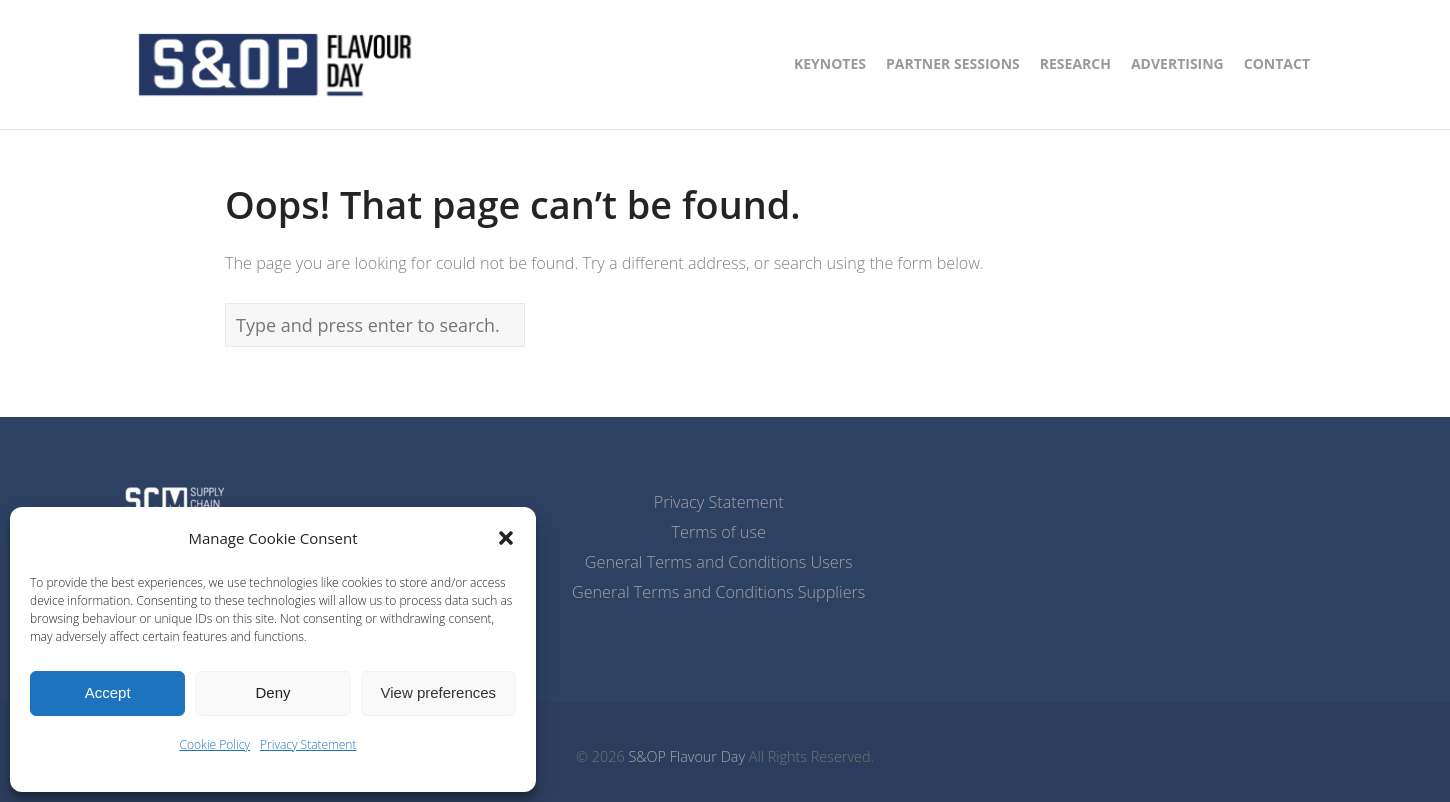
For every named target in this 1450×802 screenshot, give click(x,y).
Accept (108, 692)
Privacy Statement (308, 744)
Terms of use (719, 532)
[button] (506, 538)
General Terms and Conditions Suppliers (718, 592)
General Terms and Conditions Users (719, 562)
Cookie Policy (215, 744)
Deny (272, 692)
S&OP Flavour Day (686, 756)
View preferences (439, 692)
